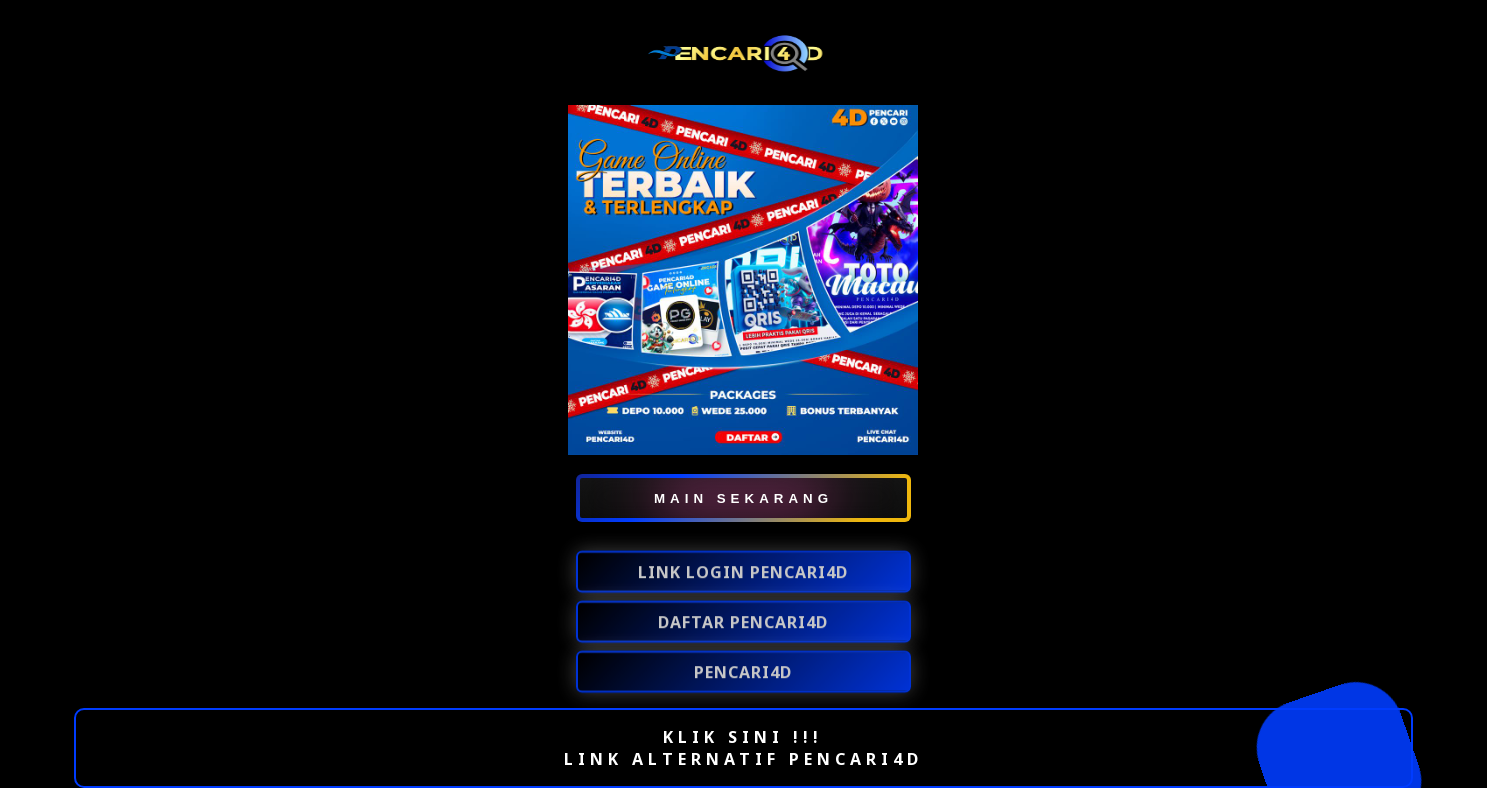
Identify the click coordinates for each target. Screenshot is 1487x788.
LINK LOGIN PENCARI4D (743, 573)
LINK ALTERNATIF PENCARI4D (743, 759)
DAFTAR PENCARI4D (743, 623)
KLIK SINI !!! (743, 737)
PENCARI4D (743, 673)
